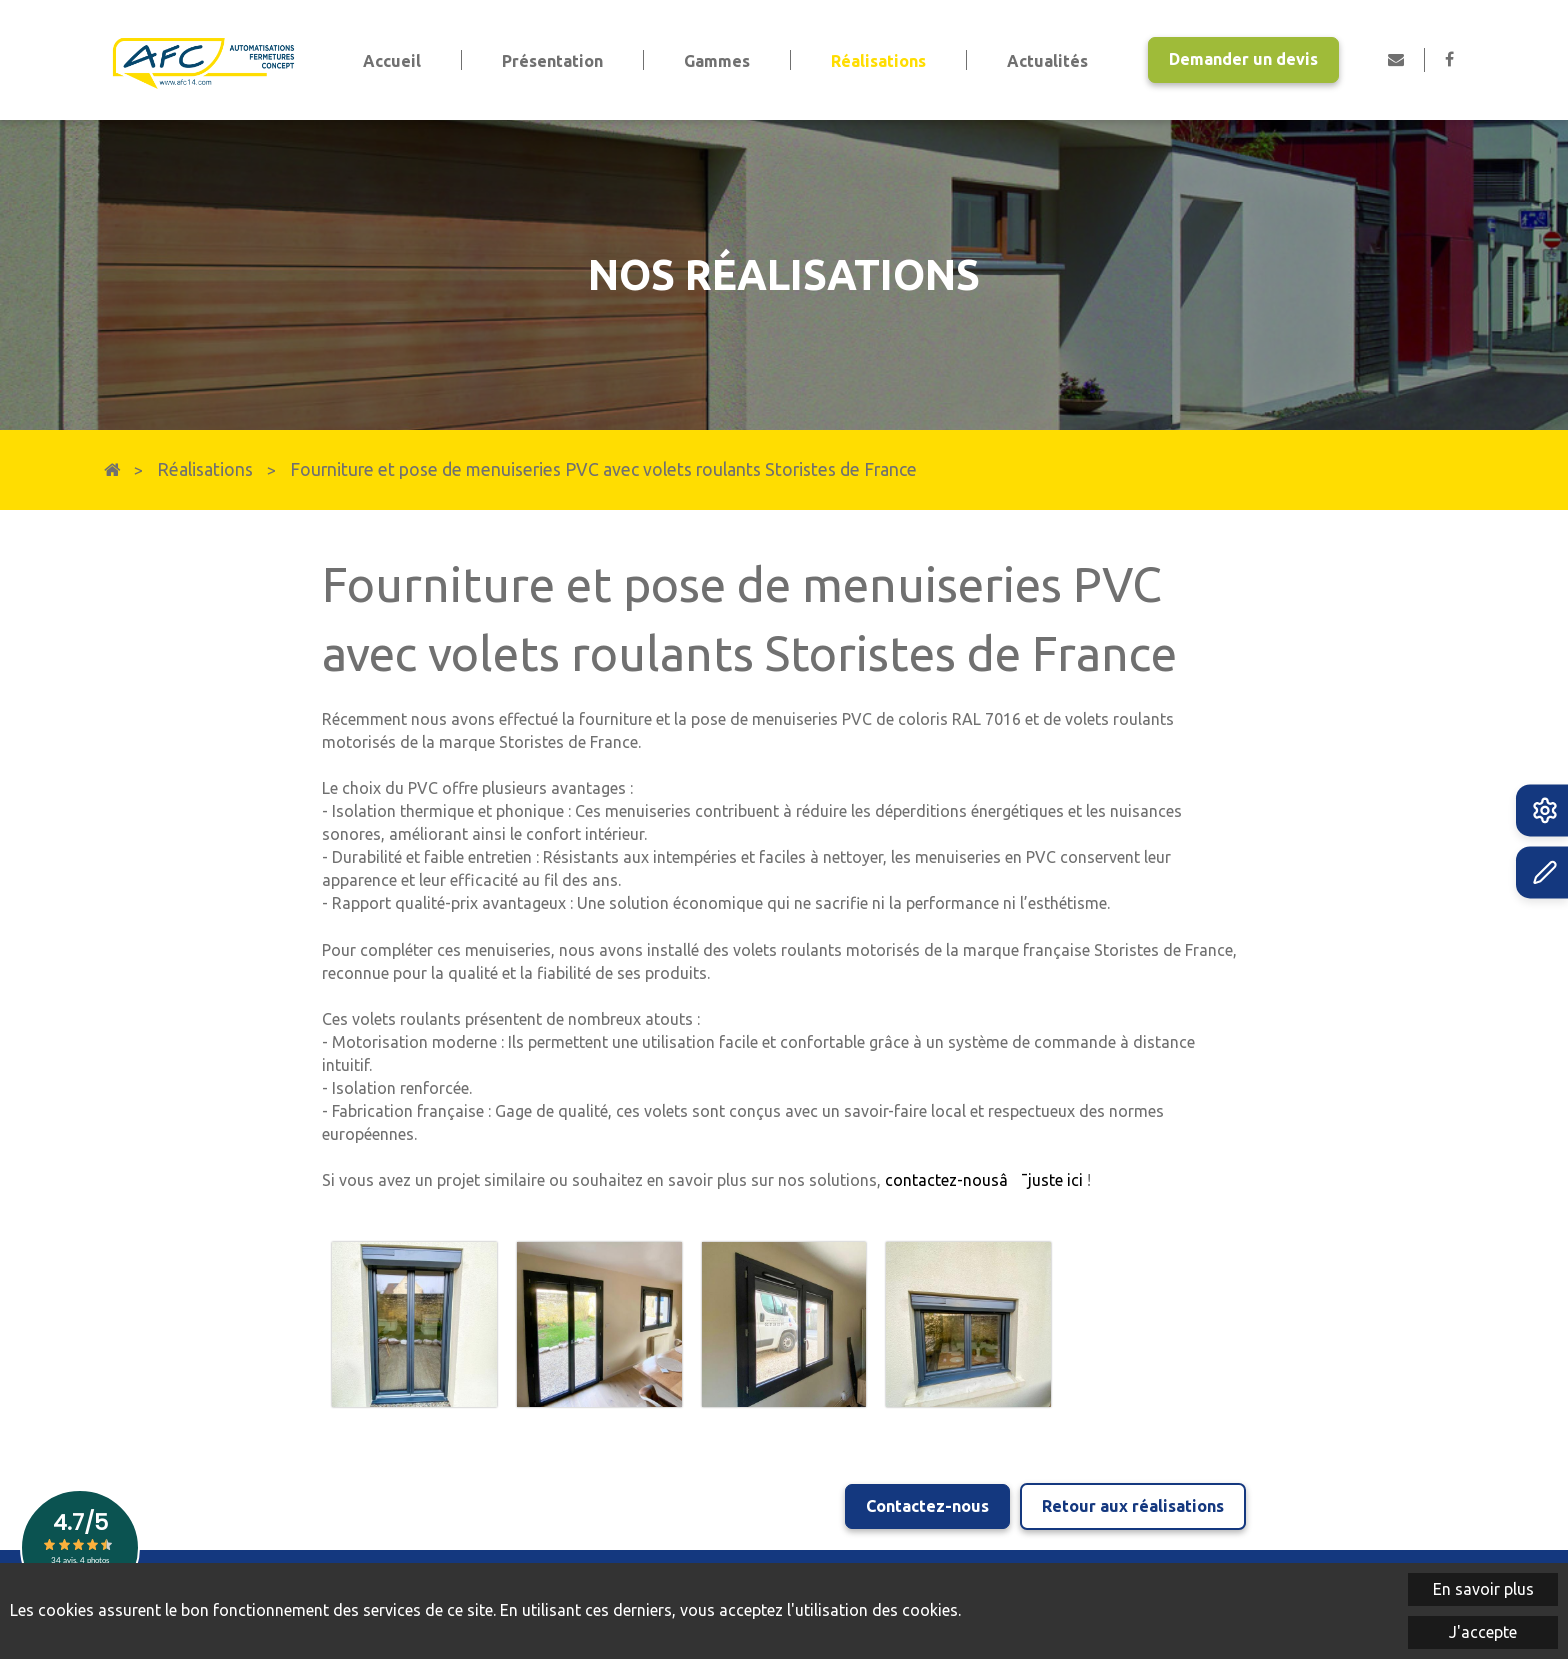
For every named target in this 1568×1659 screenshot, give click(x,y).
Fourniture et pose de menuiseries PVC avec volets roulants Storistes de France (603, 469)
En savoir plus (1483, 1589)
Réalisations (205, 469)
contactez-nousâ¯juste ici (984, 1180)
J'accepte (1483, 1632)
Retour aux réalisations (1133, 1506)
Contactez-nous (927, 1506)
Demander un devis (1243, 59)
